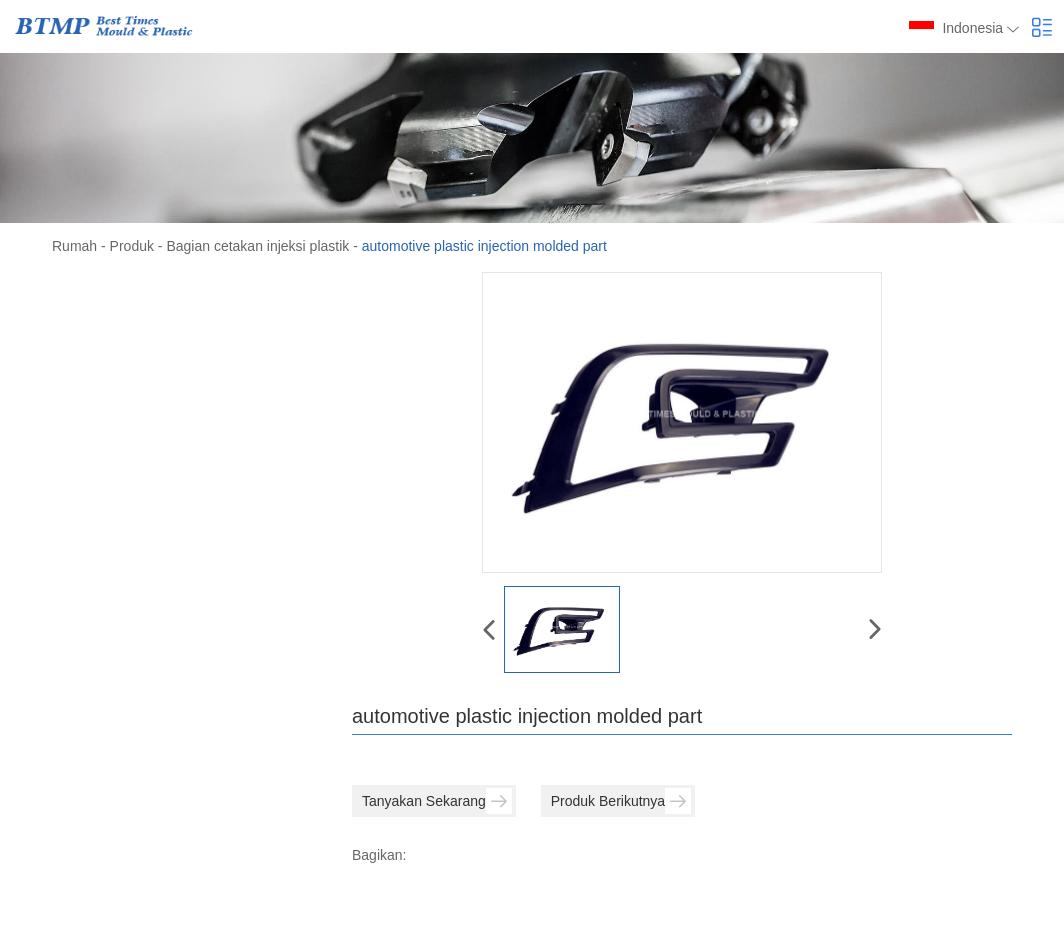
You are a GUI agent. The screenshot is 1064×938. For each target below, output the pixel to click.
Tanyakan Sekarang (437, 801)
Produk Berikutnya (621, 801)
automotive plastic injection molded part (484, 246)
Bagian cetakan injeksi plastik (257, 246)
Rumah (74, 246)
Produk (132, 246)
